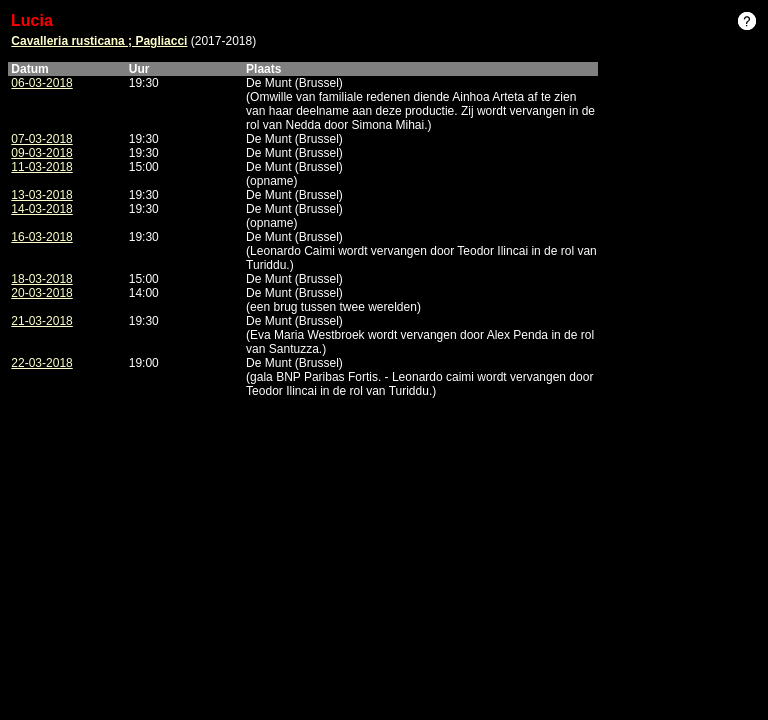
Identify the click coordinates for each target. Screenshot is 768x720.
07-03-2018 (41, 139)
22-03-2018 (41, 363)
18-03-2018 (41, 279)
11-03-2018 (41, 167)
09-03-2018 (41, 153)
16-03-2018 (41, 237)
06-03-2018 (41, 83)
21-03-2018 (41, 321)
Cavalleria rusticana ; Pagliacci (99, 41)
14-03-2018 (41, 209)
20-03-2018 (41, 293)
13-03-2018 (41, 195)
